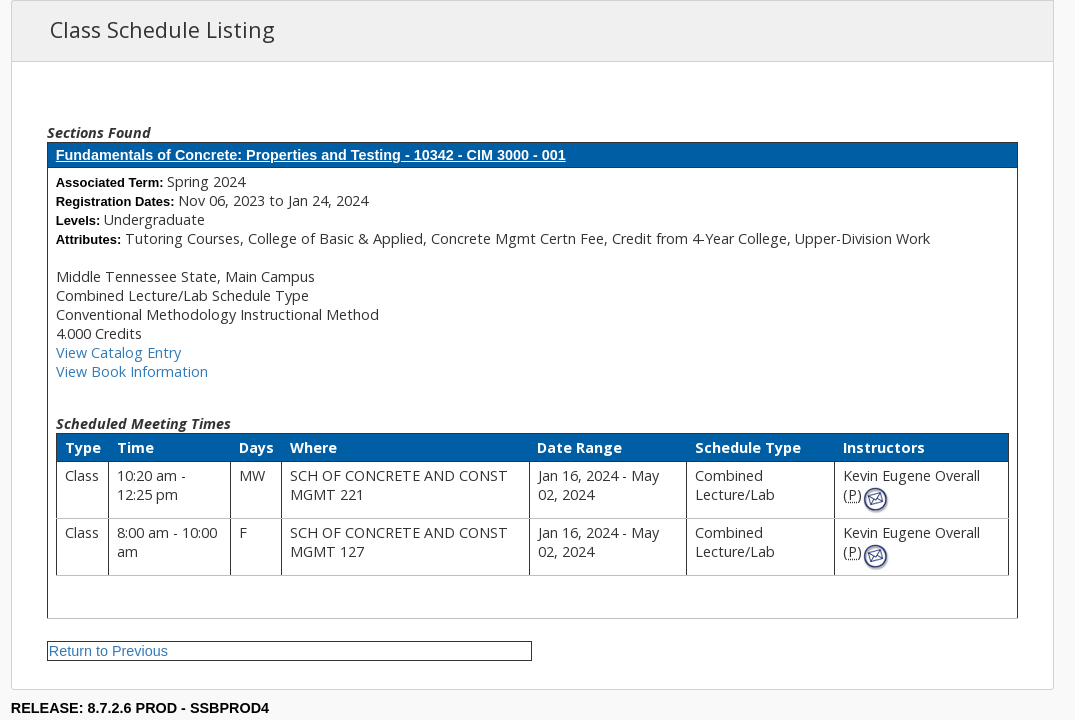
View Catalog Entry (118, 352)
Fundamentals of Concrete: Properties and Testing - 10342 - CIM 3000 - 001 (311, 155)
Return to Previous (108, 651)
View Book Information (132, 371)
